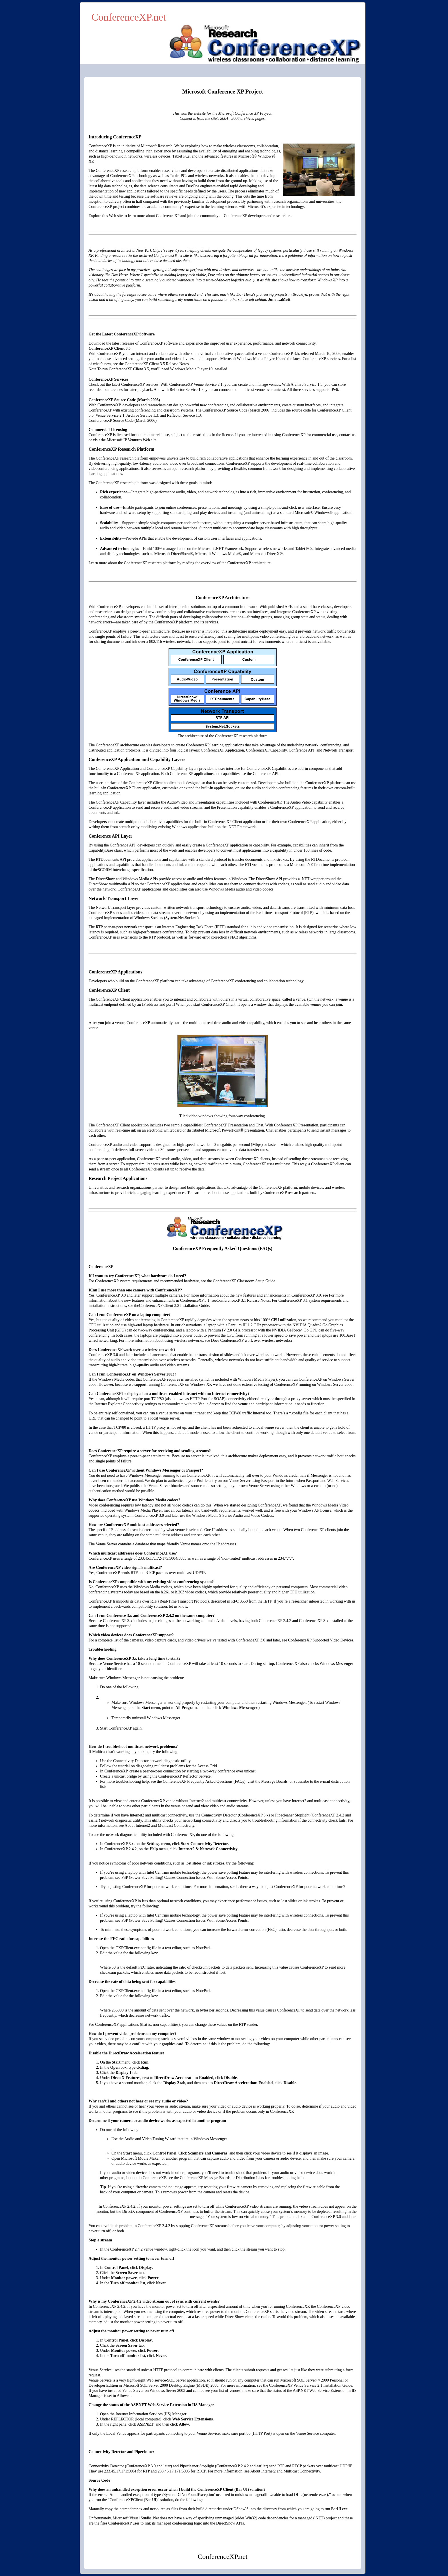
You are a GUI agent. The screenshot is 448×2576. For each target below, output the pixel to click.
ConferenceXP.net (128, 17)
